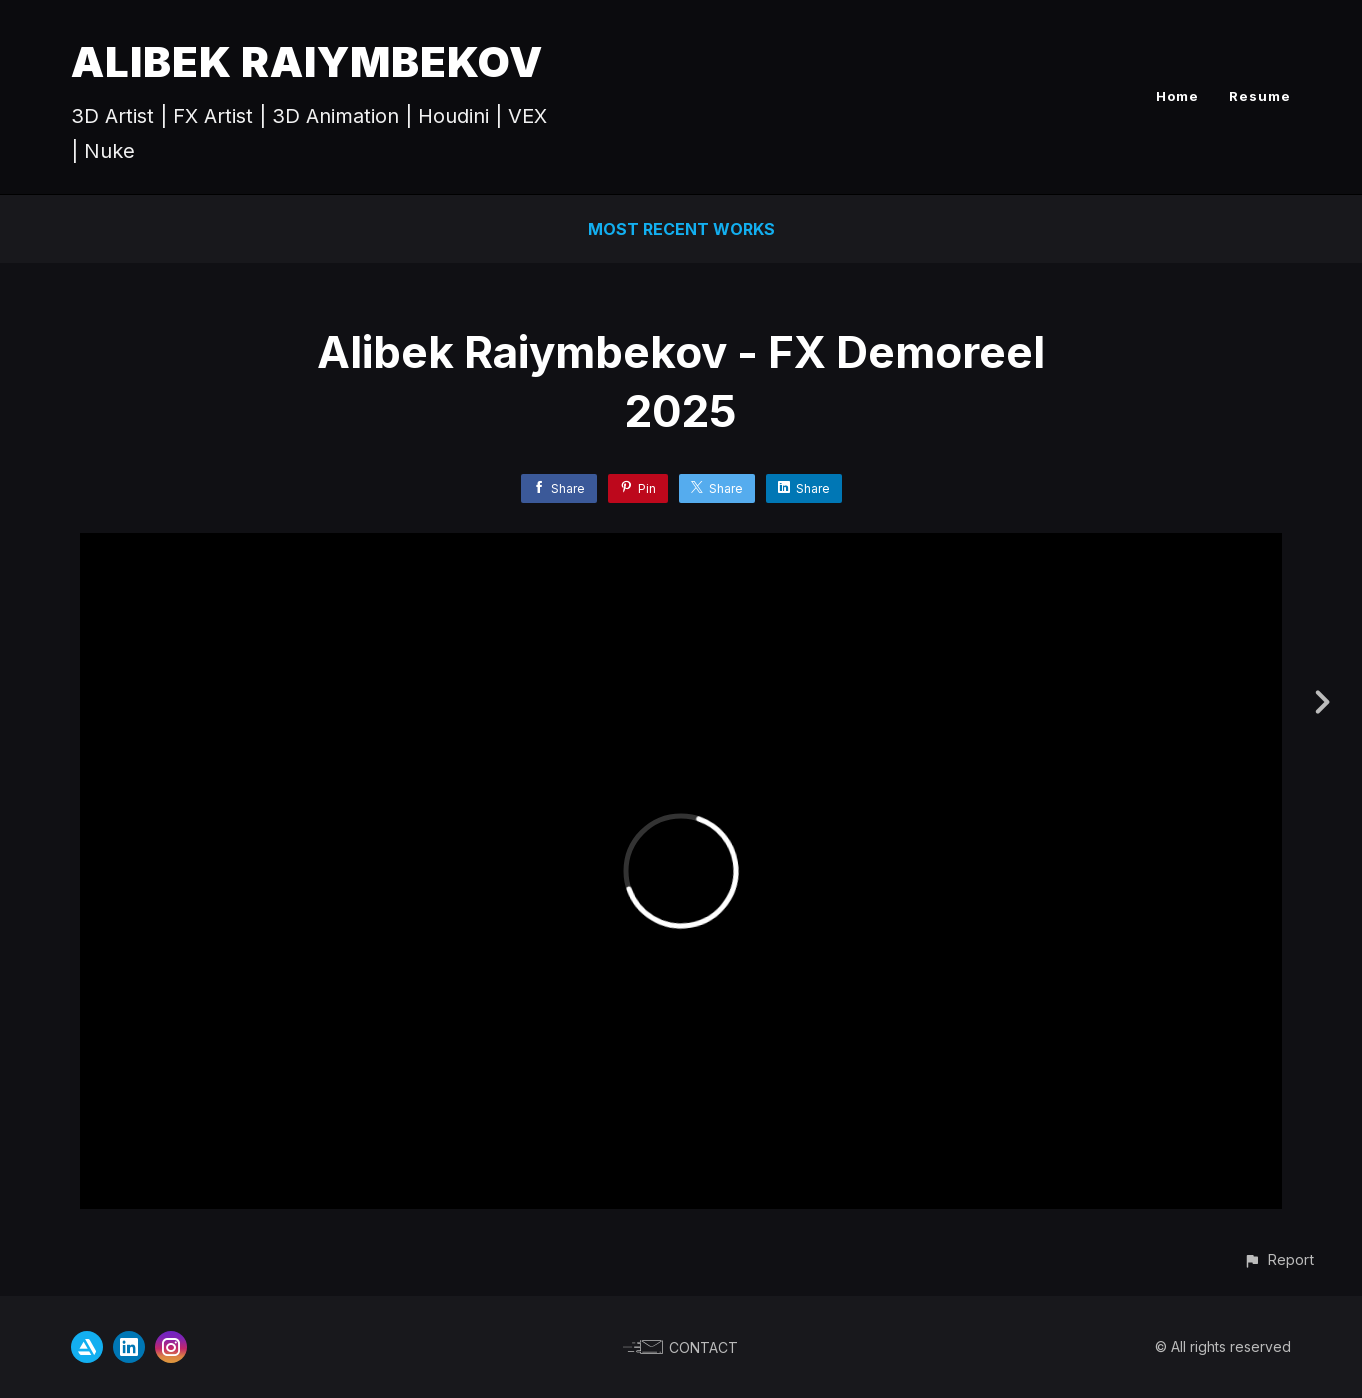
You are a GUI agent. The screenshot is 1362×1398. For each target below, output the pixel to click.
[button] (1278, 1259)
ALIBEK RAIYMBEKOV (307, 61)
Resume (1260, 96)
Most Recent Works (681, 229)
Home (1177, 96)
